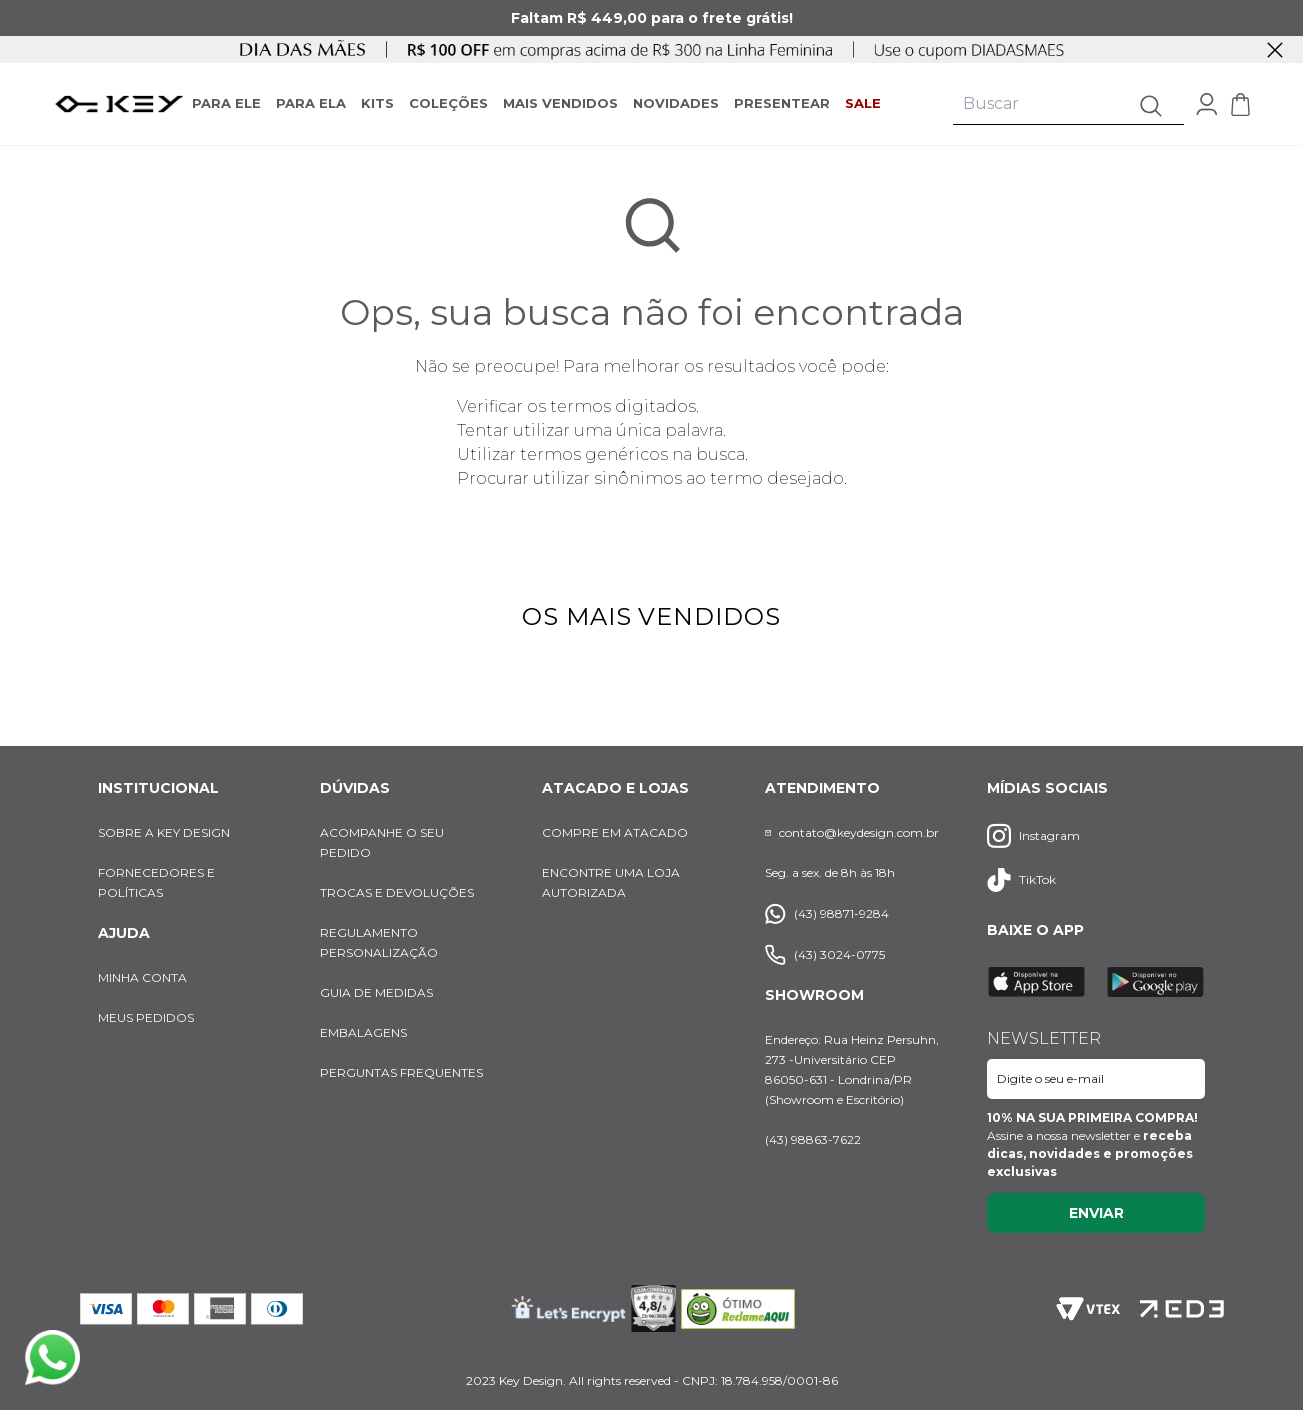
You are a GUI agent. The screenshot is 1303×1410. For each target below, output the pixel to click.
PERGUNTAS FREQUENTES (401, 1072)
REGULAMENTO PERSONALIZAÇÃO (379, 942)
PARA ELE (226, 103)
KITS (377, 103)
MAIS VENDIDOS (560, 103)
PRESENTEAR (782, 103)
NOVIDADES (676, 103)
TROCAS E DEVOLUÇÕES (397, 892)
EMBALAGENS (363, 1032)
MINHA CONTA (142, 977)
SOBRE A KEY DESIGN (164, 832)
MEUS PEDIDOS (146, 1017)
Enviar (1096, 1213)
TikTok (1021, 880)
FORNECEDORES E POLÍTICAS (156, 882)
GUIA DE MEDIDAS (376, 992)
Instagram (1033, 835)
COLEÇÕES (448, 103)
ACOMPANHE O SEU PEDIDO (382, 842)
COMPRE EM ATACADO (615, 832)
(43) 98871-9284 (827, 913)
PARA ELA (311, 103)
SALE (863, 103)
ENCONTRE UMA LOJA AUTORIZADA (611, 882)
